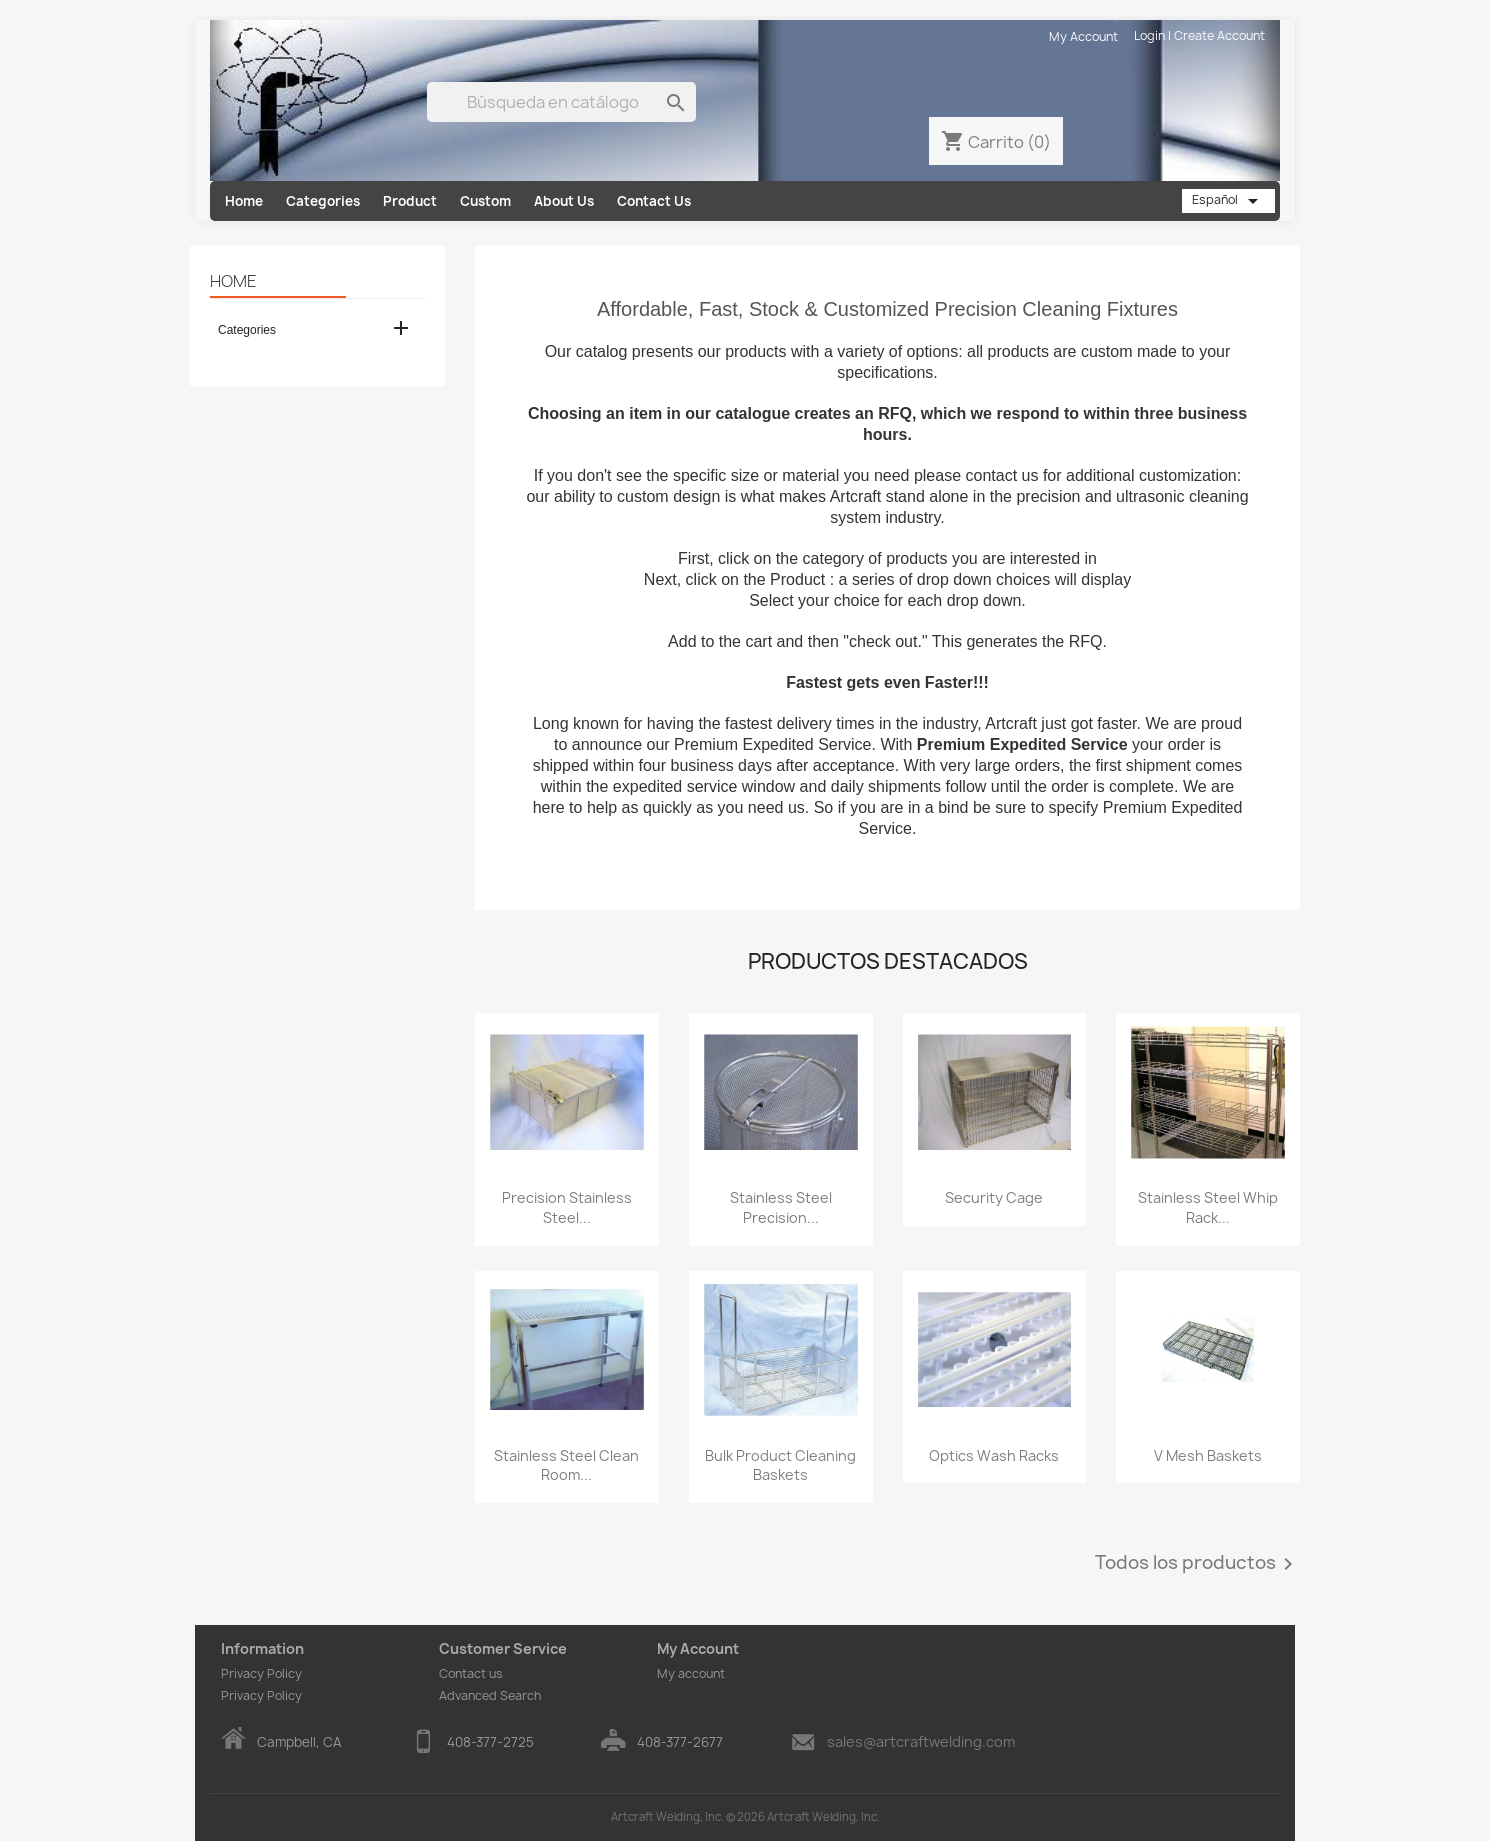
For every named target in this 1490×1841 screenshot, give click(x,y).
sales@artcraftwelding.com (921, 1741)
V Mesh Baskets (1208, 1455)
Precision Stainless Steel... (567, 1207)
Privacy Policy (261, 1673)
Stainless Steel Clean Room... (566, 1465)
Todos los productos (1197, 1564)
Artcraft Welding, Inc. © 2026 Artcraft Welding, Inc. (745, 1816)
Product (410, 201)
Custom (485, 201)
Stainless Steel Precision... (781, 1207)
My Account (1083, 36)
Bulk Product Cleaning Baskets (780, 1465)
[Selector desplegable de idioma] (1228, 201)
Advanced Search (490, 1695)
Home (244, 201)
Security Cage (994, 1197)
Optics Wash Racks (994, 1455)
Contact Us (654, 201)
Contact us (471, 1673)
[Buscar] (561, 102)
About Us (564, 201)
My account (691, 1673)
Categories (323, 201)
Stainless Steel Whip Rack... (1208, 1207)
